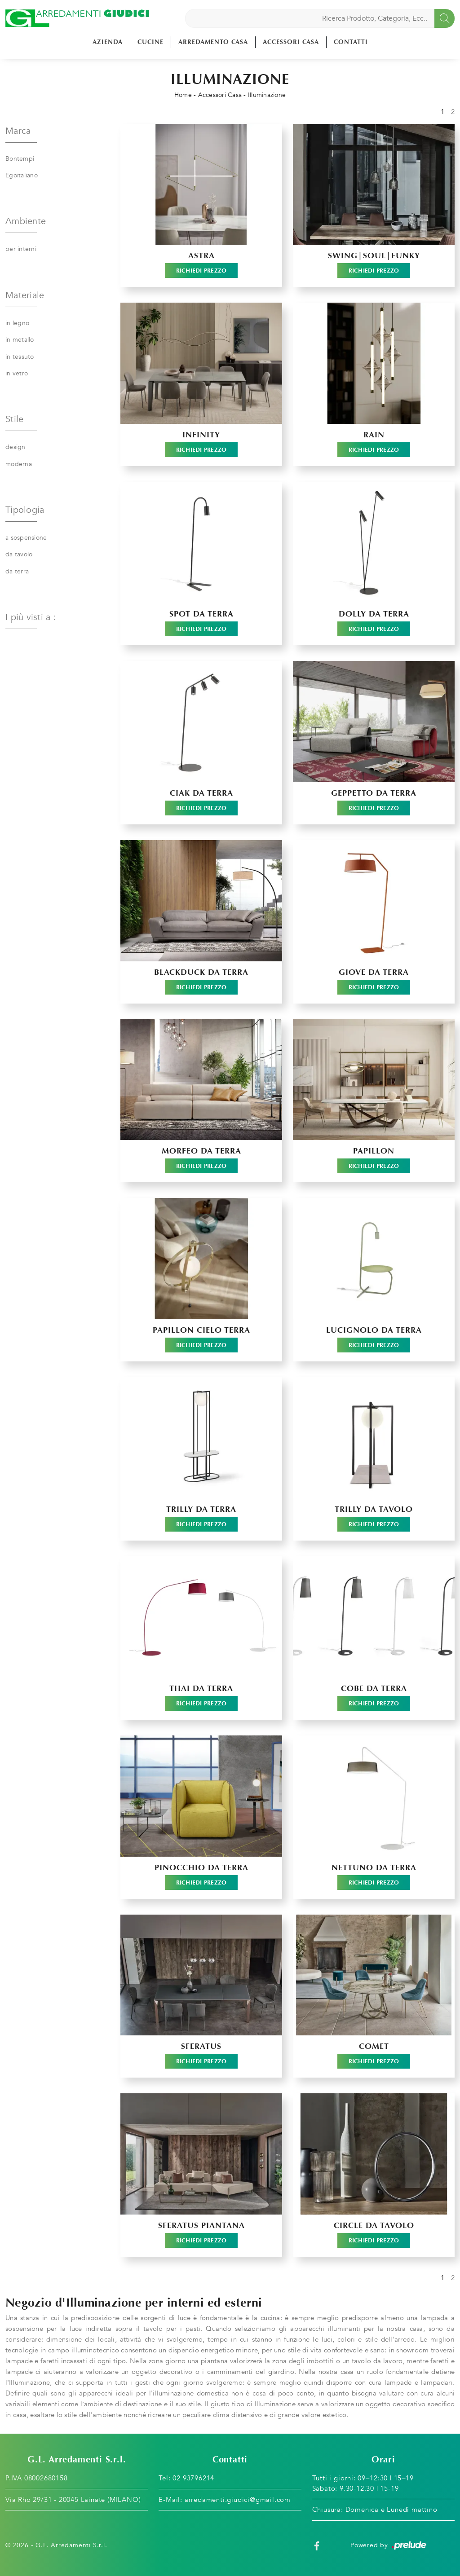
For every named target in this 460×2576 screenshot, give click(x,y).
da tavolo (18, 554)
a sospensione (26, 537)
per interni (20, 249)
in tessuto (19, 356)
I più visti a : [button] (30, 617)
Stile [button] (14, 419)
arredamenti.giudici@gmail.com (238, 2499)
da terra (17, 571)
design (15, 447)
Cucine (150, 42)
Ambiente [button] (25, 221)
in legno (17, 323)
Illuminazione (267, 95)
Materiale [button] (24, 295)
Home (183, 95)
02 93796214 (193, 2478)
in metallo (19, 339)
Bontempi (19, 158)
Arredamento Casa (213, 42)
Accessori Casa (291, 42)
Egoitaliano (21, 175)
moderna (18, 464)
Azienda (108, 42)
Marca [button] (18, 131)
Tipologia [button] (24, 510)
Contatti (351, 42)
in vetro (16, 373)
